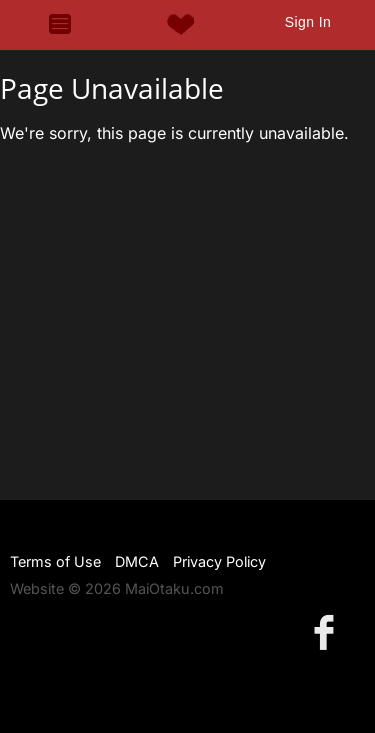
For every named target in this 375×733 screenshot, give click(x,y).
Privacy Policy (219, 561)
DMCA (137, 561)
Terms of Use (55, 561)
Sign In (308, 22)
